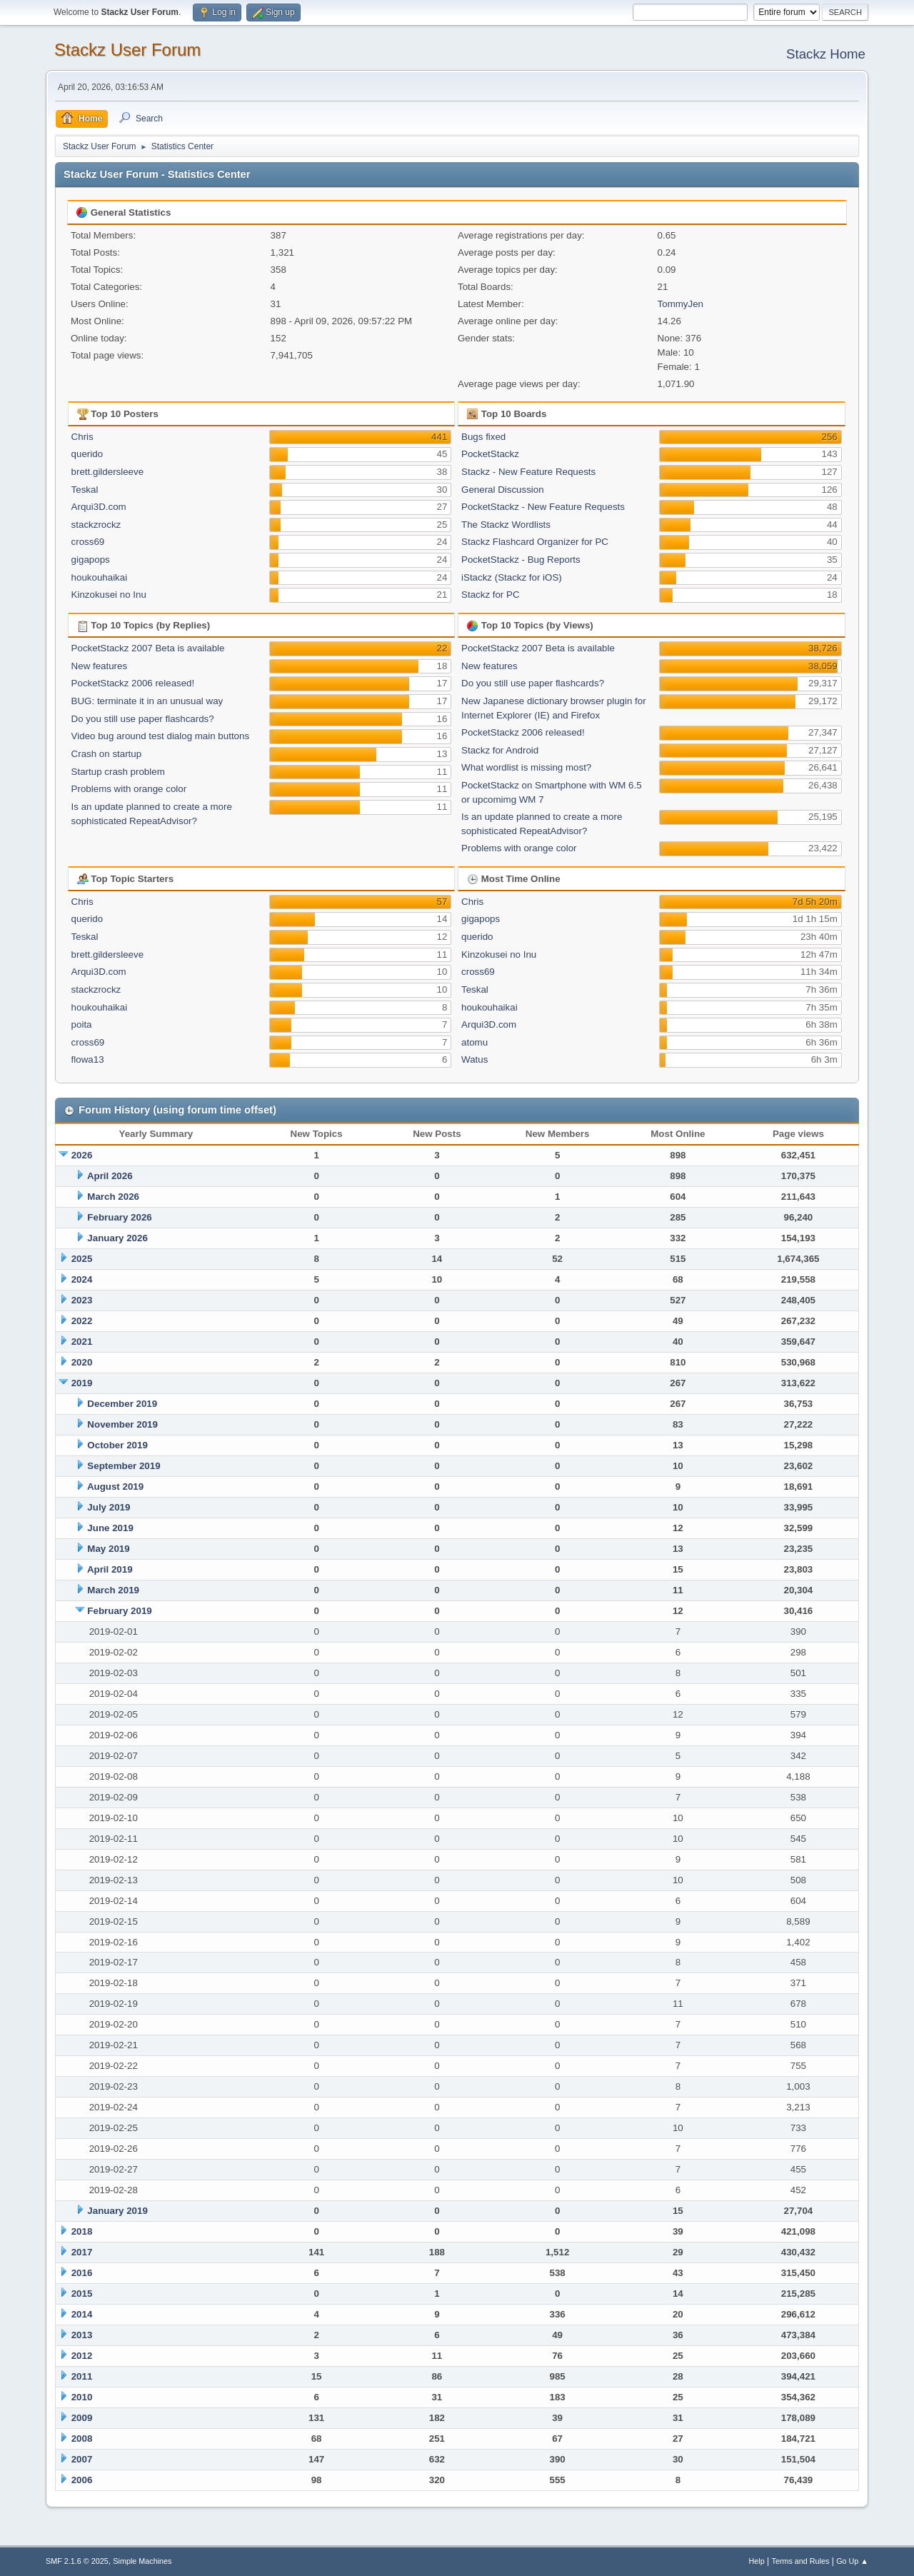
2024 (82, 1279)
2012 (82, 2355)
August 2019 (115, 1486)
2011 (82, 2376)
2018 (82, 2231)
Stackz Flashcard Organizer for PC (534, 541)
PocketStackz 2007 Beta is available (148, 648)
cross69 (88, 541)
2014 (82, 2314)
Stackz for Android (499, 750)
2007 (82, 2459)
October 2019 (117, 1445)
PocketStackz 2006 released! (133, 683)
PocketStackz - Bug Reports (521, 559)
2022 (82, 1320)
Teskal (85, 489)
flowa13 (87, 1059)
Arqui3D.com (98, 506)
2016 (82, 2272)
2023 (82, 1300)
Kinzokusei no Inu (108, 594)
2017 (82, 2252)
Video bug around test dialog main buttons (160, 736)
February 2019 (119, 1610)
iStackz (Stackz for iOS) (511, 577)
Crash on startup (106, 753)
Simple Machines (142, 2561)
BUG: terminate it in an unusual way (147, 701)
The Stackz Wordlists (506, 524)
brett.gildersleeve (107, 471)
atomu (474, 1042)
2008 (82, 2438)
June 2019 (110, 1528)
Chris (82, 436)
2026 (82, 1155)
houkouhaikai (99, 577)
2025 (82, 1258)
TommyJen (680, 304)
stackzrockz (96, 524)
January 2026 (117, 1238)
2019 (82, 1383)
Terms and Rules (801, 2561)
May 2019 (108, 1548)
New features (99, 666)
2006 (82, 2480)
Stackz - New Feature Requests (528, 471)
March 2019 (113, 1590)
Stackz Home (825, 53)
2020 (82, 1362)
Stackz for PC (490, 594)
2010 (82, 2397)
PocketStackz (490, 453)
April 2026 (110, 1176)
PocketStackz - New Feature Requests (543, 506)
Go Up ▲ (852, 2561)
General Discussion (502, 489)
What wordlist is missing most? (526, 767)
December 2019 (122, 1403)
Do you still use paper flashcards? (142, 718)
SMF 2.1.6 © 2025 (77, 2561)
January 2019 (117, 2210)
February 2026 (119, 1217)
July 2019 (108, 1507)
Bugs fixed (483, 436)
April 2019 (110, 1569)
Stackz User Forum (127, 49)
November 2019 (122, 1424)
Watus (474, 1059)
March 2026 (113, 1196)
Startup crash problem (118, 771)
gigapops (90, 559)
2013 (82, 2335)
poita (81, 1024)
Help (757, 2561)
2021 (82, 1341)
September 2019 (123, 1465)
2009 (82, 2417)
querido (87, 453)
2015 (82, 2293)
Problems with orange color (129, 788)
